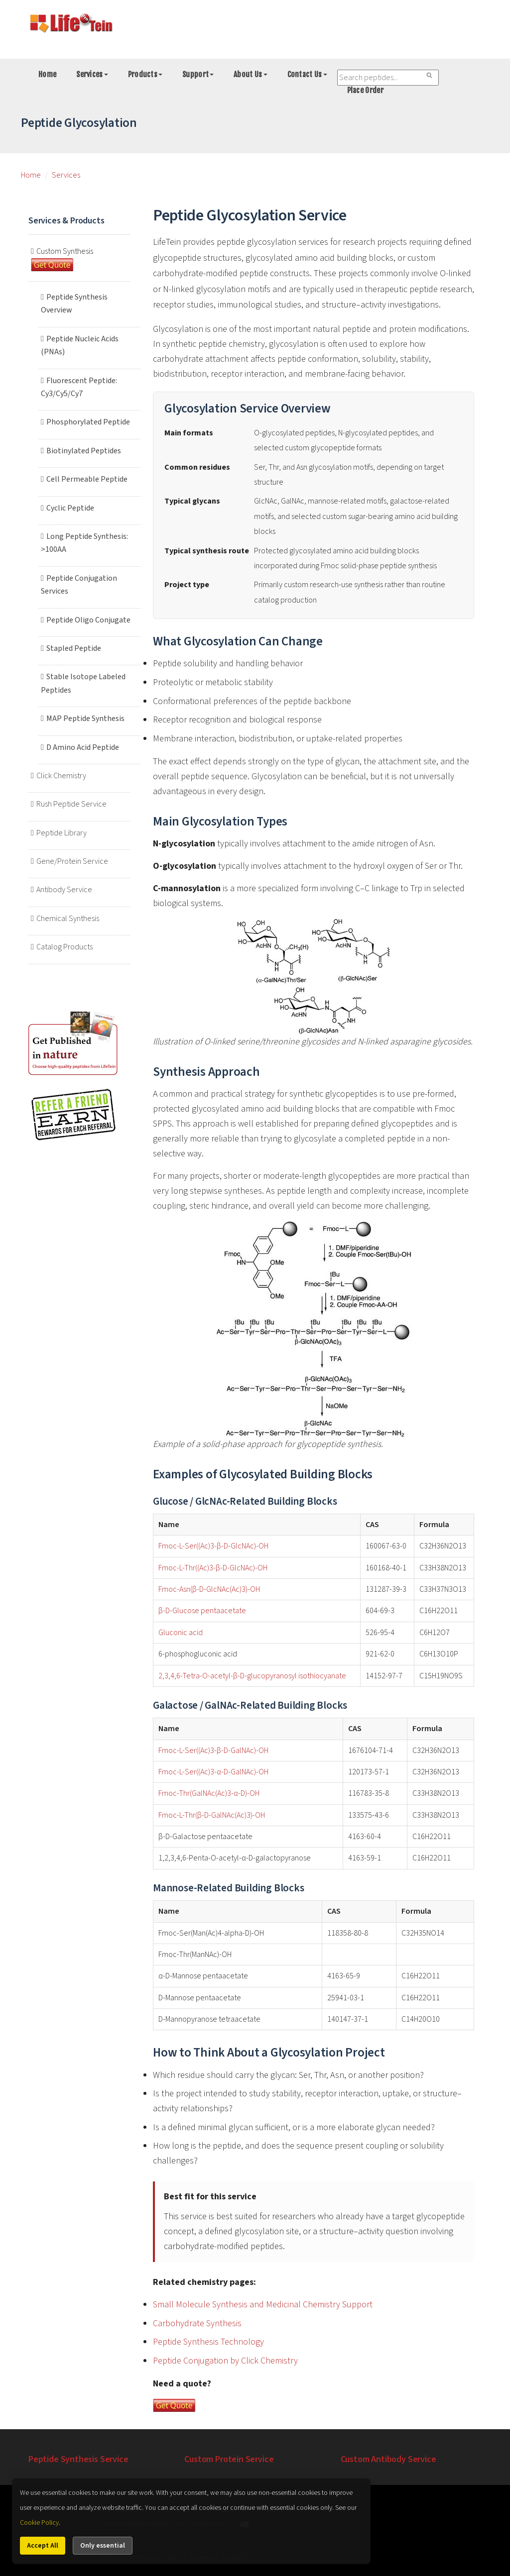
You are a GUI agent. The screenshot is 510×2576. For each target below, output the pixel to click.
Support (198, 74)
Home (47, 74)
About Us (250, 74)
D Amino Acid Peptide (87, 747)
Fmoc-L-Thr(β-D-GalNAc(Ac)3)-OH (211, 1815)
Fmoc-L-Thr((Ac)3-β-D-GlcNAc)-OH (212, 1567)
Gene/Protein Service (77, 861)
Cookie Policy (39, 2523)
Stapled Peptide (78, 648)
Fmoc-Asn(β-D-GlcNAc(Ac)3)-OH (209, 1589)
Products (145, 74)
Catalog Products (69, 946)
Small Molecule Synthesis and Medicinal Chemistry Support (263, 2304)
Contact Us (307, 74)
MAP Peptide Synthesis (90, 718)
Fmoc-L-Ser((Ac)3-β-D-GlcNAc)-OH (213, 1546)
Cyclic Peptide (75, 508)
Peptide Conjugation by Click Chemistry (225, 2361)
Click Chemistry (66, 775)
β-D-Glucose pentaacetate (202, 1610)
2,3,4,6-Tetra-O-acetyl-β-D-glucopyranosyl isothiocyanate (252, 1675)
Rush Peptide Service (76, 804)
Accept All (42, 2546)
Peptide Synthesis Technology (208, 2342)
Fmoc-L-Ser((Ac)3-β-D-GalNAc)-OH (213, 1750)
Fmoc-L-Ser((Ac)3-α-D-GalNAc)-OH (213, 1771)
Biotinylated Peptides (88, 450)
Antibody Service (69, 889)
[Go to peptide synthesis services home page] (71, 25)
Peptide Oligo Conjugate (93, 620)
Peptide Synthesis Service (78, 2459)
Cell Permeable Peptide (91, 479)
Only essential (102, 2546)
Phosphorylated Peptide (93, 421)
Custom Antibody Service (388, 2459)
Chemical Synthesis (72, 918)
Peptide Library (66, 832)
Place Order (365, 90)
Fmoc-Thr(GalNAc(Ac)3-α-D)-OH (208, 1793)
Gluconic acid (180, 1632)
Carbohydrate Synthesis (197, 2323)
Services (92, 74)
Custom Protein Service (228, 2459)
